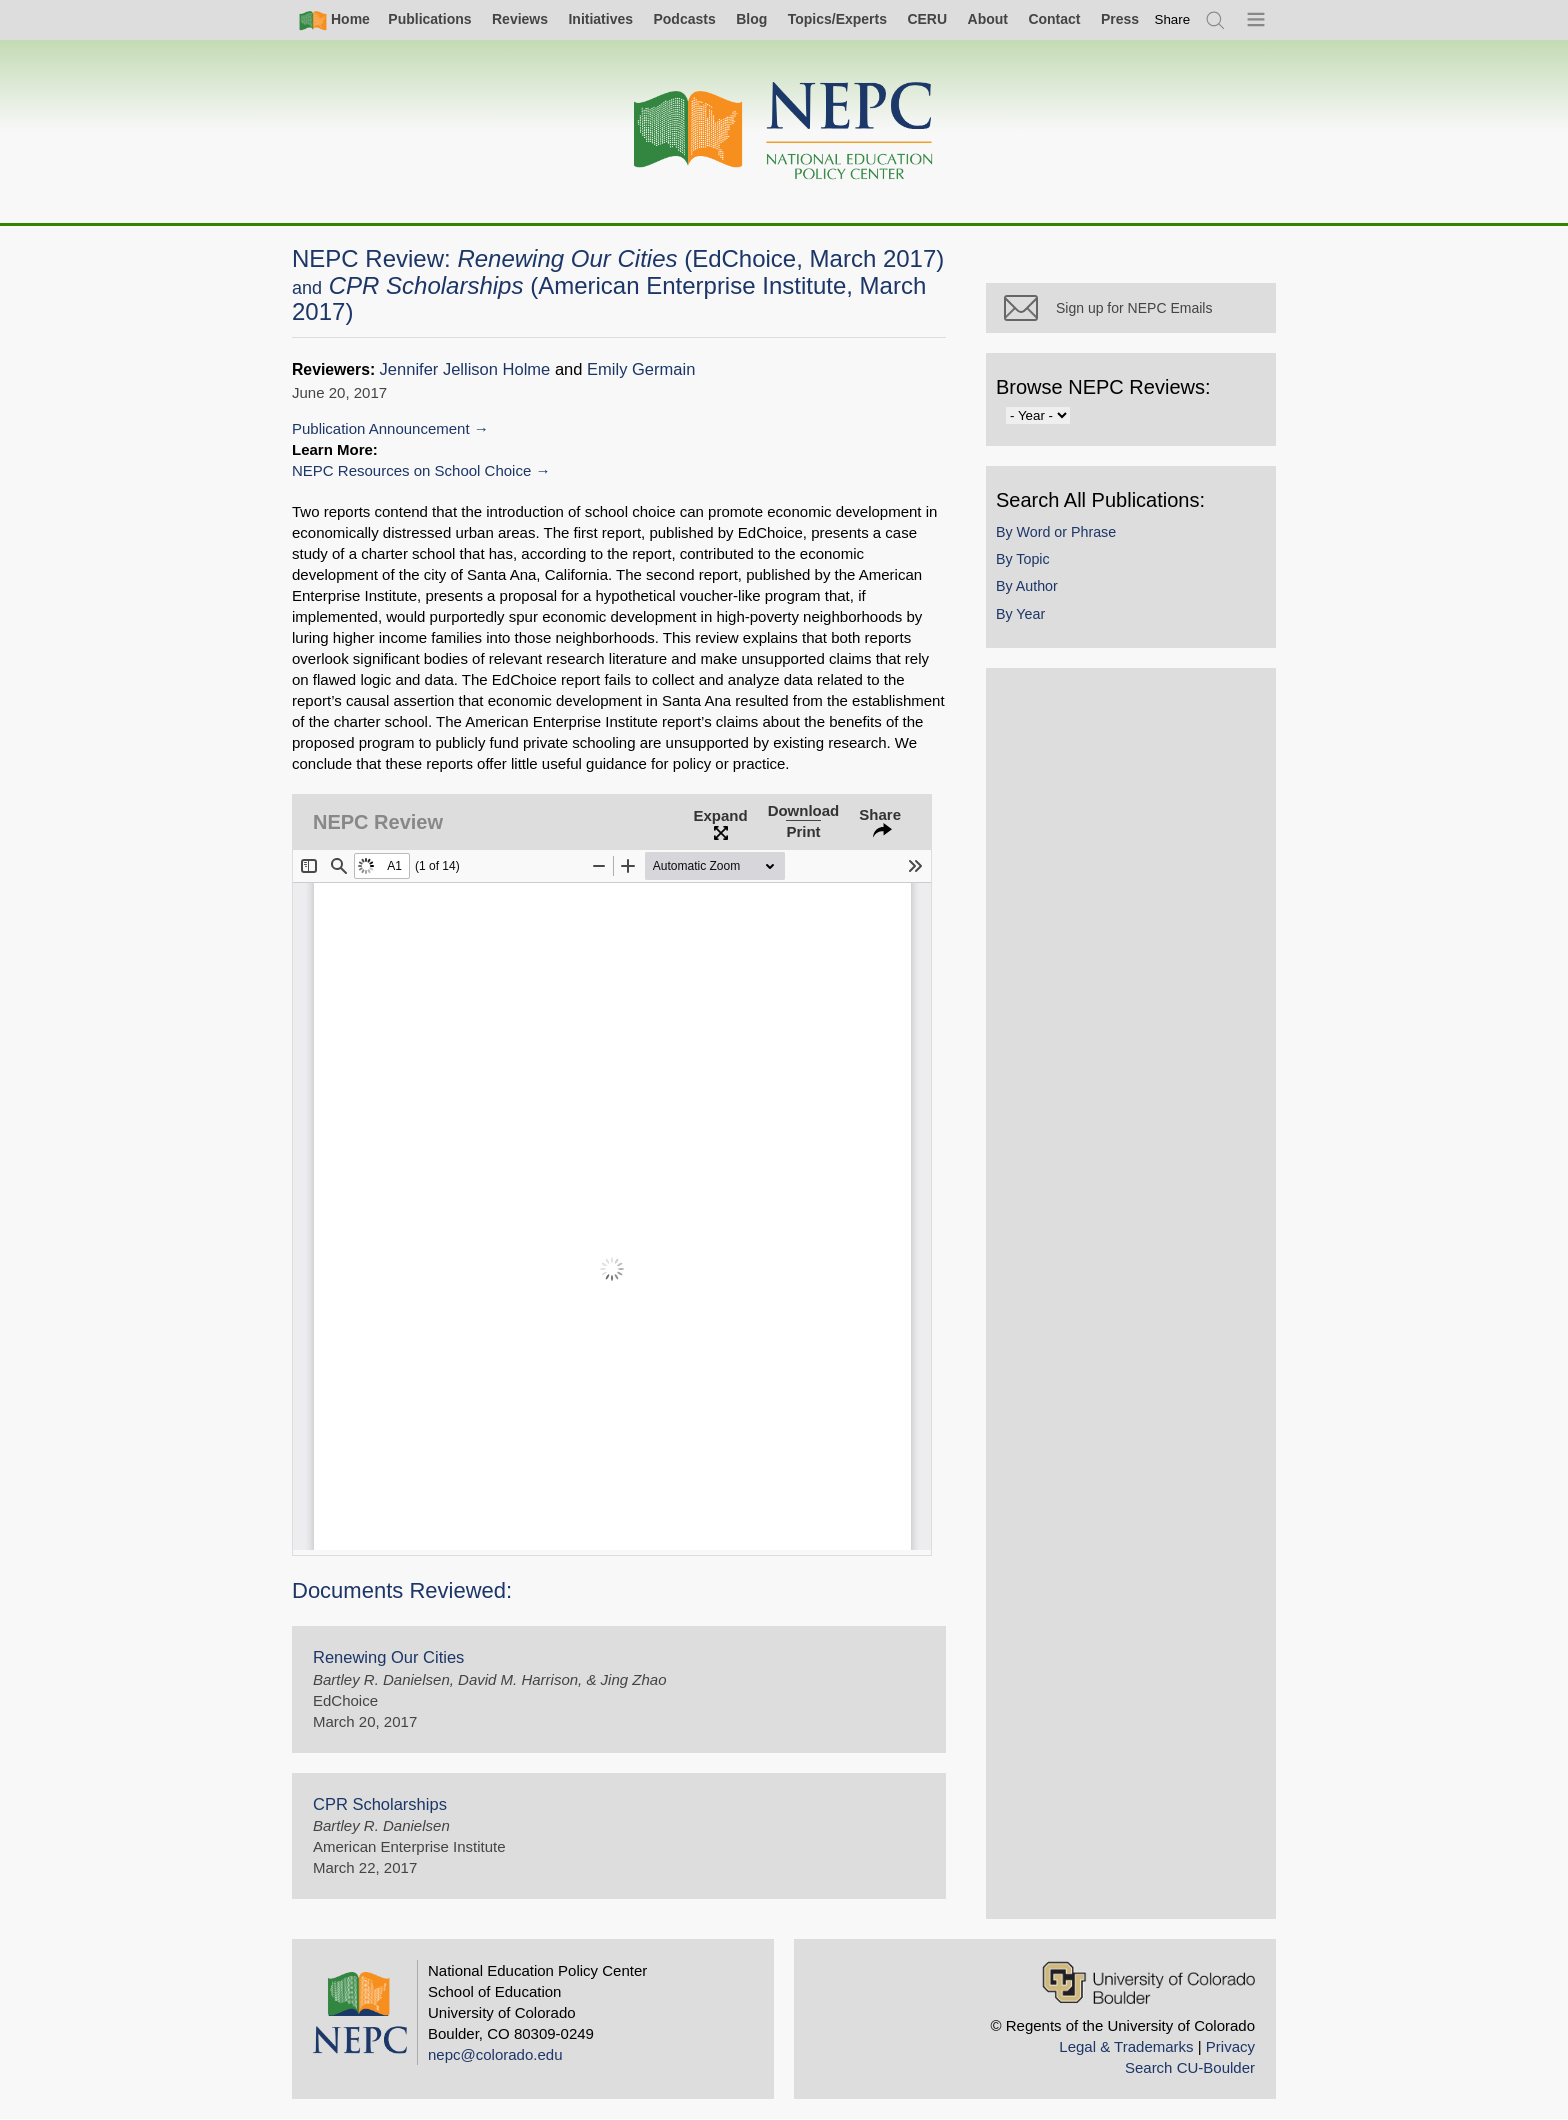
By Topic (1023, 559)
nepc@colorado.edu (495, 2054)
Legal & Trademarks (1126, 2046)
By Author (1027, 586)
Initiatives (600, 19)
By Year (1020, 614)
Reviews (520, 19)
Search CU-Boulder (1190, 2067)
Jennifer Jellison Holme (465, 369)
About (988, 19)
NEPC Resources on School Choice (411, 470)
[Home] (784, 131)
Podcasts (684, 19)
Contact (1054, 19)
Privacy (1230, 2046)
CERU (927, 19)
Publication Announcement (381, 428)
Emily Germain (641, 369)
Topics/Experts (837, 19)
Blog (751, 19)
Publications (429, 19)
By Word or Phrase (1056, 532)
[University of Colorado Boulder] (1148, 1982)
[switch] (1173, 19)
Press (1120, 19)
